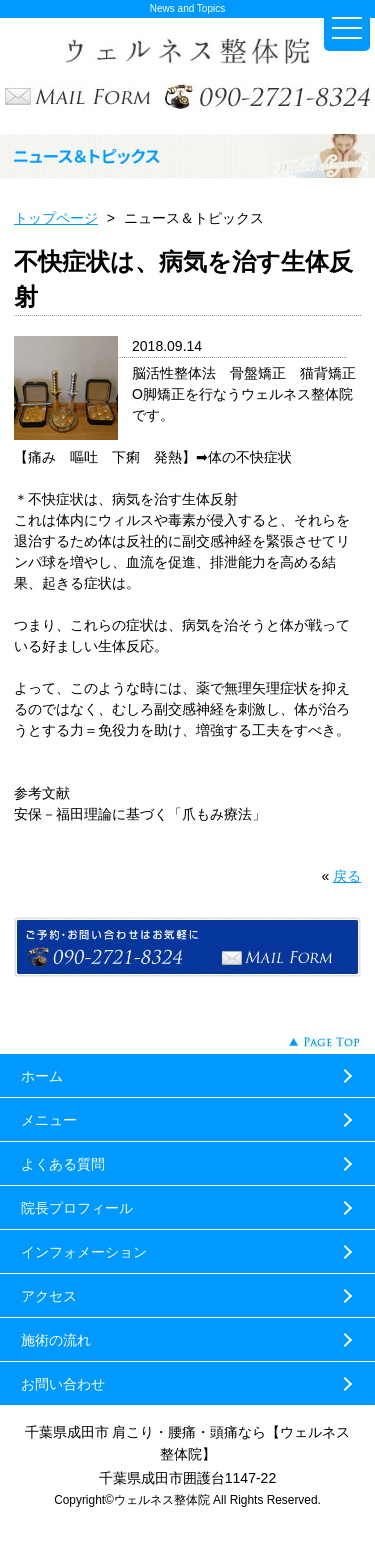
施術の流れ (56, 1340)
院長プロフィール (77, 1208)
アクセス (49, 1296)
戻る (347, 876)
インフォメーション (84, 1252)
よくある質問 (63, 1164)
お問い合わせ (63, 1384)
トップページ (56, 218)
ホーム (42, 1076)
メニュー (49, 1120)
